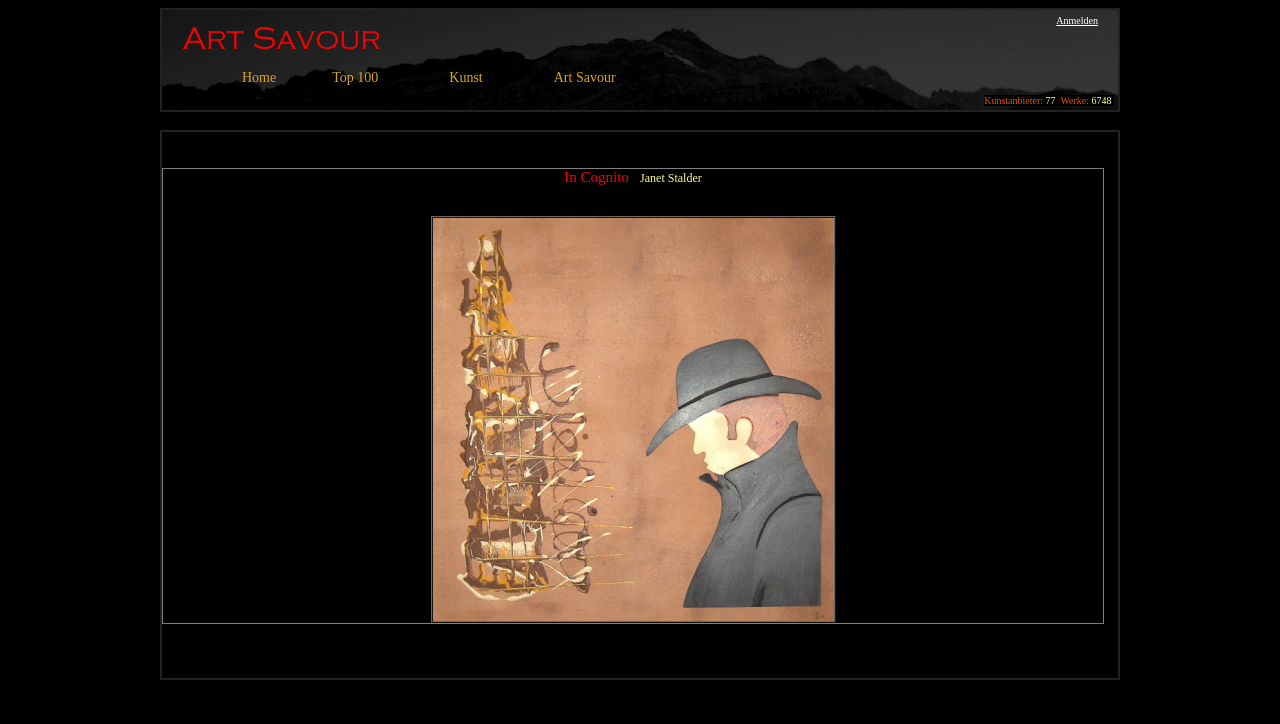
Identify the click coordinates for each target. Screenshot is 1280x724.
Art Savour (585, 77)
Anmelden (1077, 20)
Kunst (465, 77)
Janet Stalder (671, 178)
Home (259, 77)
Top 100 (355, 77)
